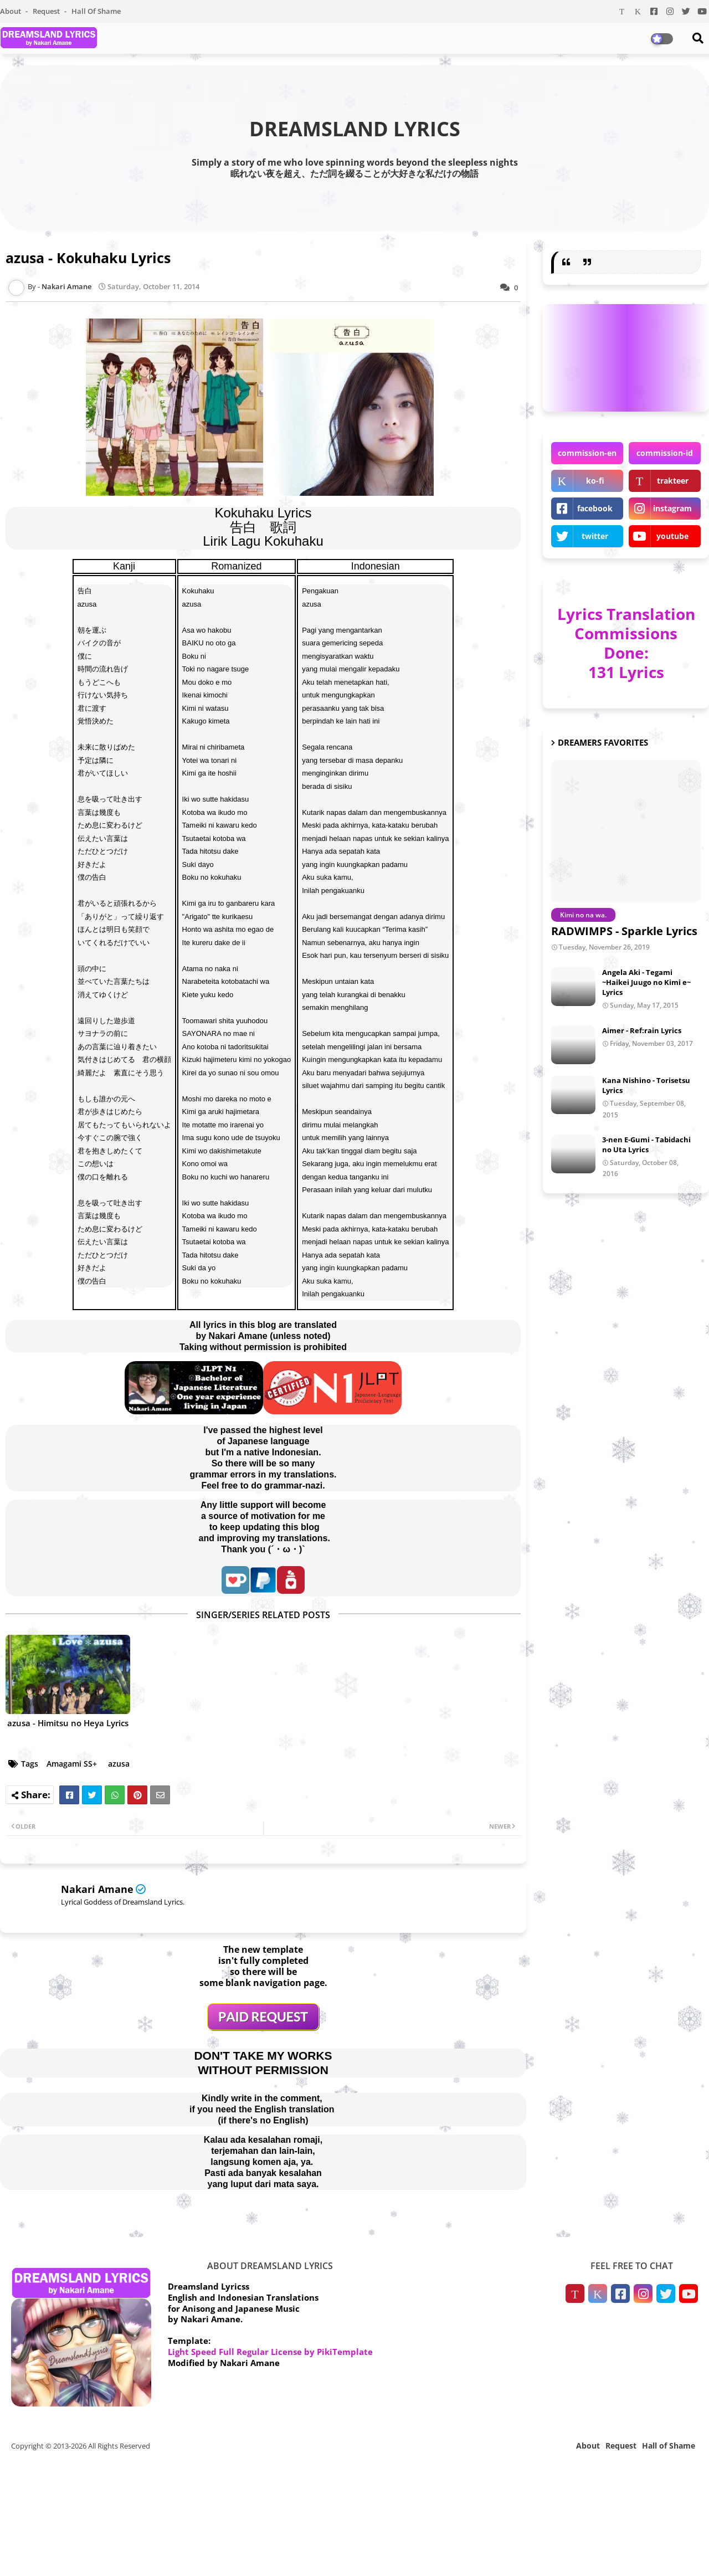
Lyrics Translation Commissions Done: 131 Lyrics (626, 643)
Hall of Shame (96, 11)
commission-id (664, 453)
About (11, 11)
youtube (672, 536)
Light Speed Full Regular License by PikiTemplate (270, 2351)
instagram (672, 508)
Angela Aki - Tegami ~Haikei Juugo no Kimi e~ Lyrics (646, 982)
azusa (119, 1763)
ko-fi (595, 480)
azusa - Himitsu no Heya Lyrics (68, 1723)
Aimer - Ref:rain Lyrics (641, 1030)
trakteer (673, 480)
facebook (595, 508)
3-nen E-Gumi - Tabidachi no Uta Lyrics (646, 1144)
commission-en (587, 453)
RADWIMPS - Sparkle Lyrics (624, 930)
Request (47, 11)
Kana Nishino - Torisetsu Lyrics (646, 1085)
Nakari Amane (97, 1889)
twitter (595, 536)
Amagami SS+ (72, 1763)
